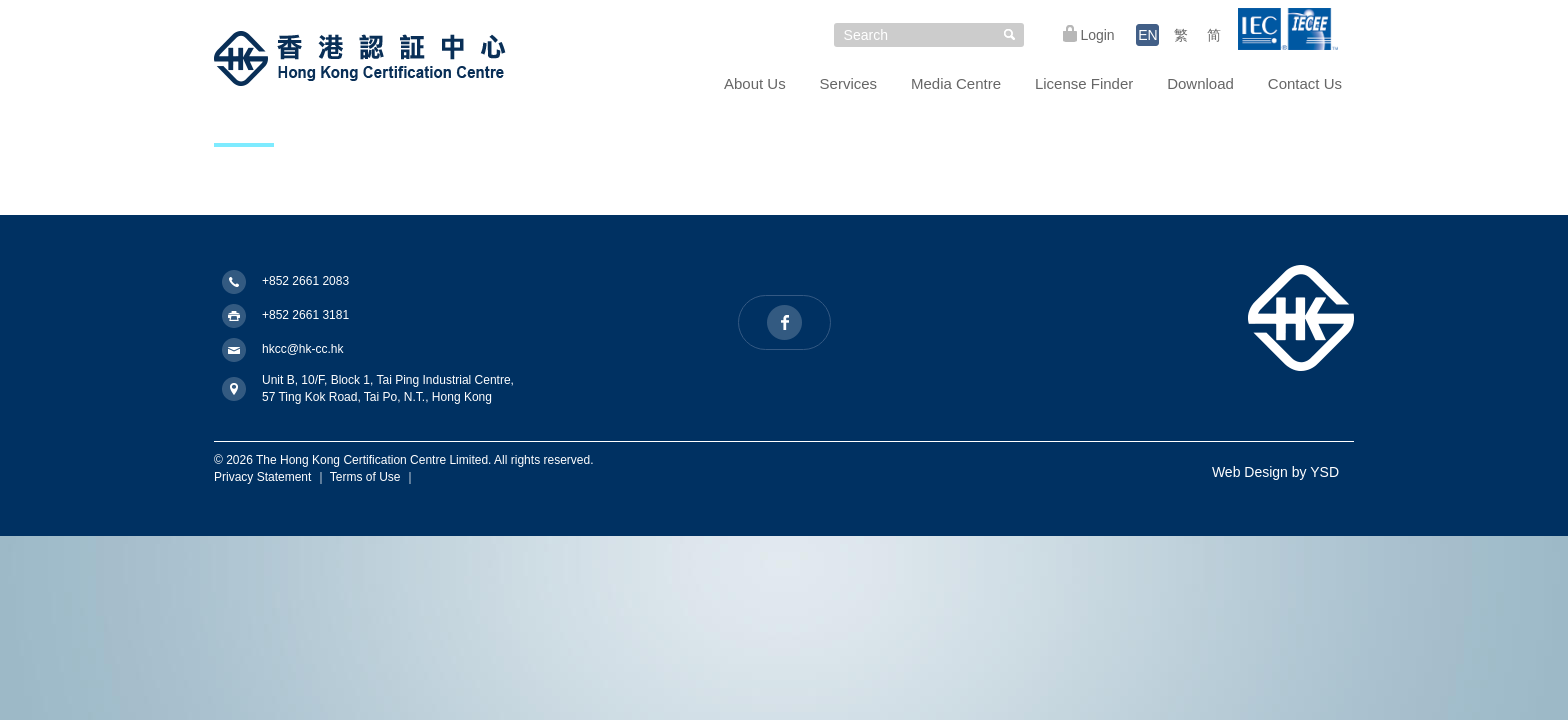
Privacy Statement (262, 477)
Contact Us (1305, 83)
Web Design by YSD (1275, 472)
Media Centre (956, 83)
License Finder (1084, 83)
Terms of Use (365, 477)
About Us (755, 83)
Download (1200, 83)
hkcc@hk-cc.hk (303, 349)
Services (849, 83)
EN (1147, 35)
